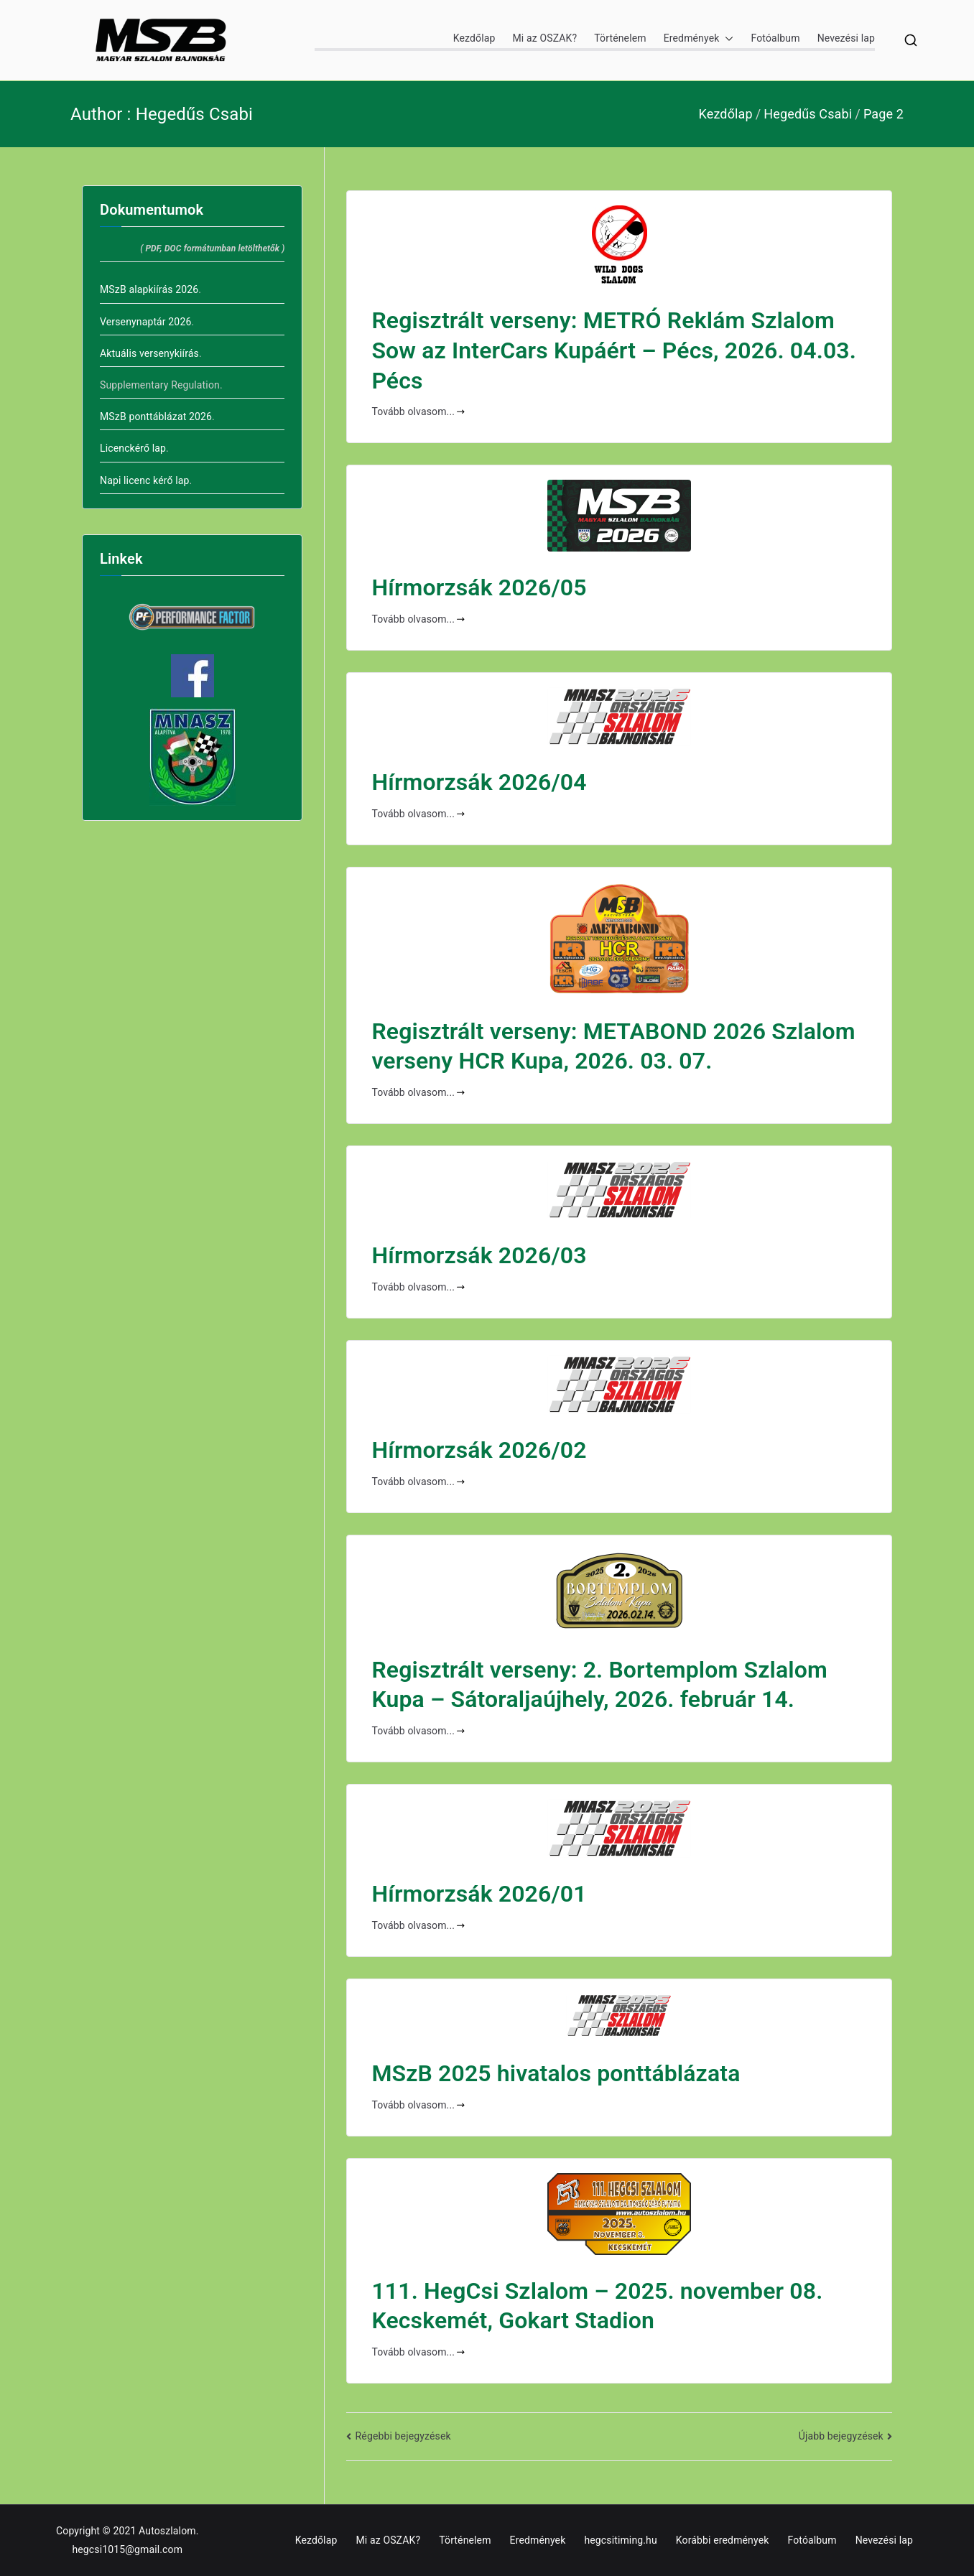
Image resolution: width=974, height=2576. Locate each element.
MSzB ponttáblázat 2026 (156, 416)
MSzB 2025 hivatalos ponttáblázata (555, 2073)
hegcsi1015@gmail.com (127, 2549)
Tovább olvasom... (418, 411)
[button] (726, 38)
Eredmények (699, 38)
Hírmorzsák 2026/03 (478, 1255)
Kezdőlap (474, 38)
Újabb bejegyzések (841, 2436)
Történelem (620, 38)
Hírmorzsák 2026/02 (478, 1450)
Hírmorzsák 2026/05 (478, 587)
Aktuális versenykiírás (149, 353)
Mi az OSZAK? (544, 38)
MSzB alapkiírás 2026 (149, 289)
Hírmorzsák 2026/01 (478, 1893)
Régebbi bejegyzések (403, 2436)
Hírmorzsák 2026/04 (478, 782)
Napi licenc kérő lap (145, 480)
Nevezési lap (846, 38)
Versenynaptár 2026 (145, 321)
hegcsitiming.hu (620, 2540)
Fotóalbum (775, 38)
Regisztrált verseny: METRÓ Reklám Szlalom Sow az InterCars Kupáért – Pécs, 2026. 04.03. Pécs (613, 350)
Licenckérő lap (133, 448)
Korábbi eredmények (722, 2540)
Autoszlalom (167, 2531)
